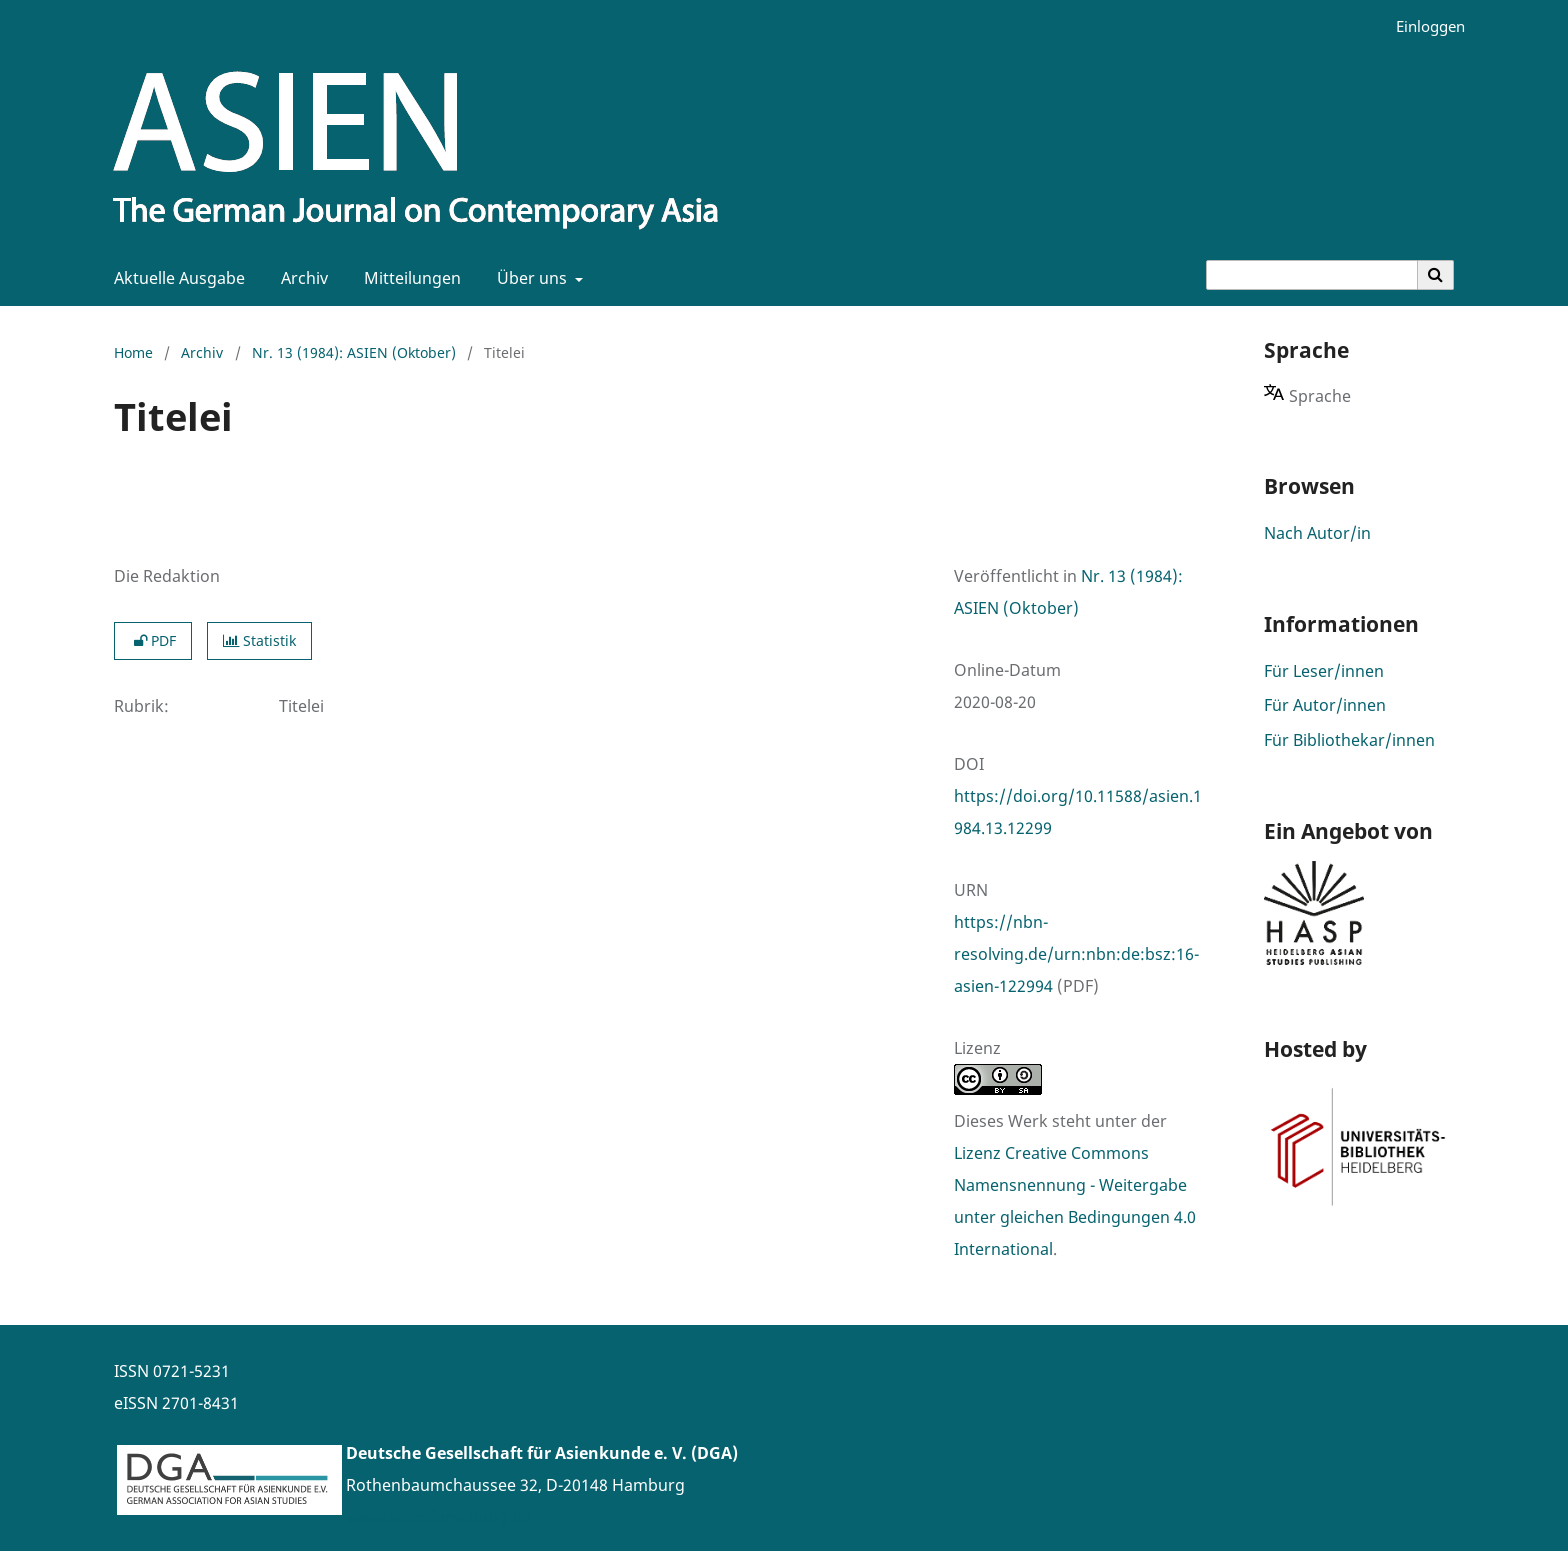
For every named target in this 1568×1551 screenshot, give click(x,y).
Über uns (530, 278)
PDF (153, 640)
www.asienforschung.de (438, 1517)
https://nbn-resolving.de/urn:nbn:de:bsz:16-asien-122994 (1076, 954)
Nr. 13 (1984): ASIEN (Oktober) (354, 352)
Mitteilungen (408, 278)
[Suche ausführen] (1436, 275)
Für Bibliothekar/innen (1349, 740)
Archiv (300, 278)
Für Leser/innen (1324, 671)
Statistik (259, 640)
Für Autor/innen (1325, 705)
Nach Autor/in (1317, 533)
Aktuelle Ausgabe (175, 278)
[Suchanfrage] (1312, 275)
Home (133, 352)
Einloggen (1423, 26)
